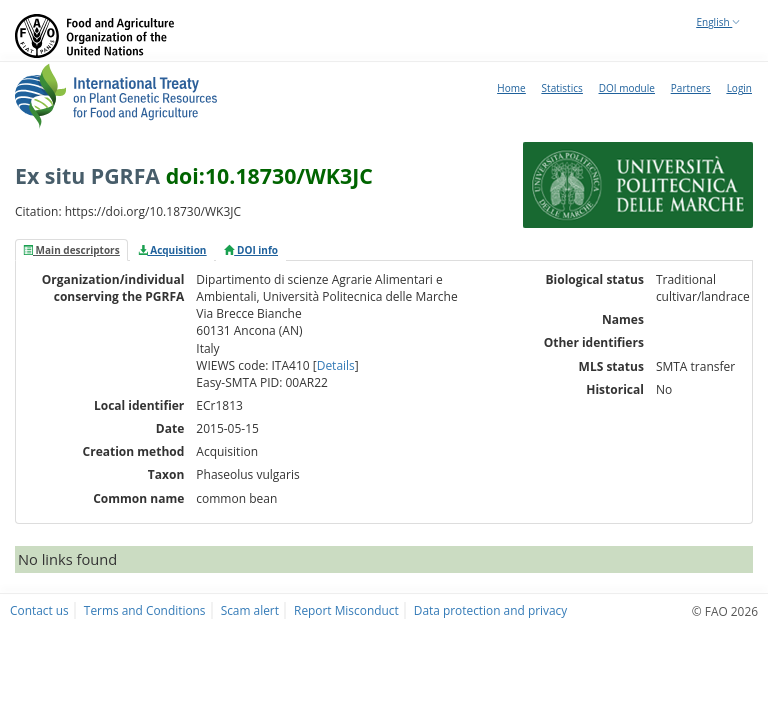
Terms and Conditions (145, 610)
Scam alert (250, 610)
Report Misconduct (346, 610)
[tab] (71, 250)
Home (511, 88)
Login (739, 88)
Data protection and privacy (490, 610)
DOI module (627, 88)
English (719, 22)
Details (336, 365)
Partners (691, 88)
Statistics (562, 88)
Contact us (39, 610)
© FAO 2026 (725, 611)
